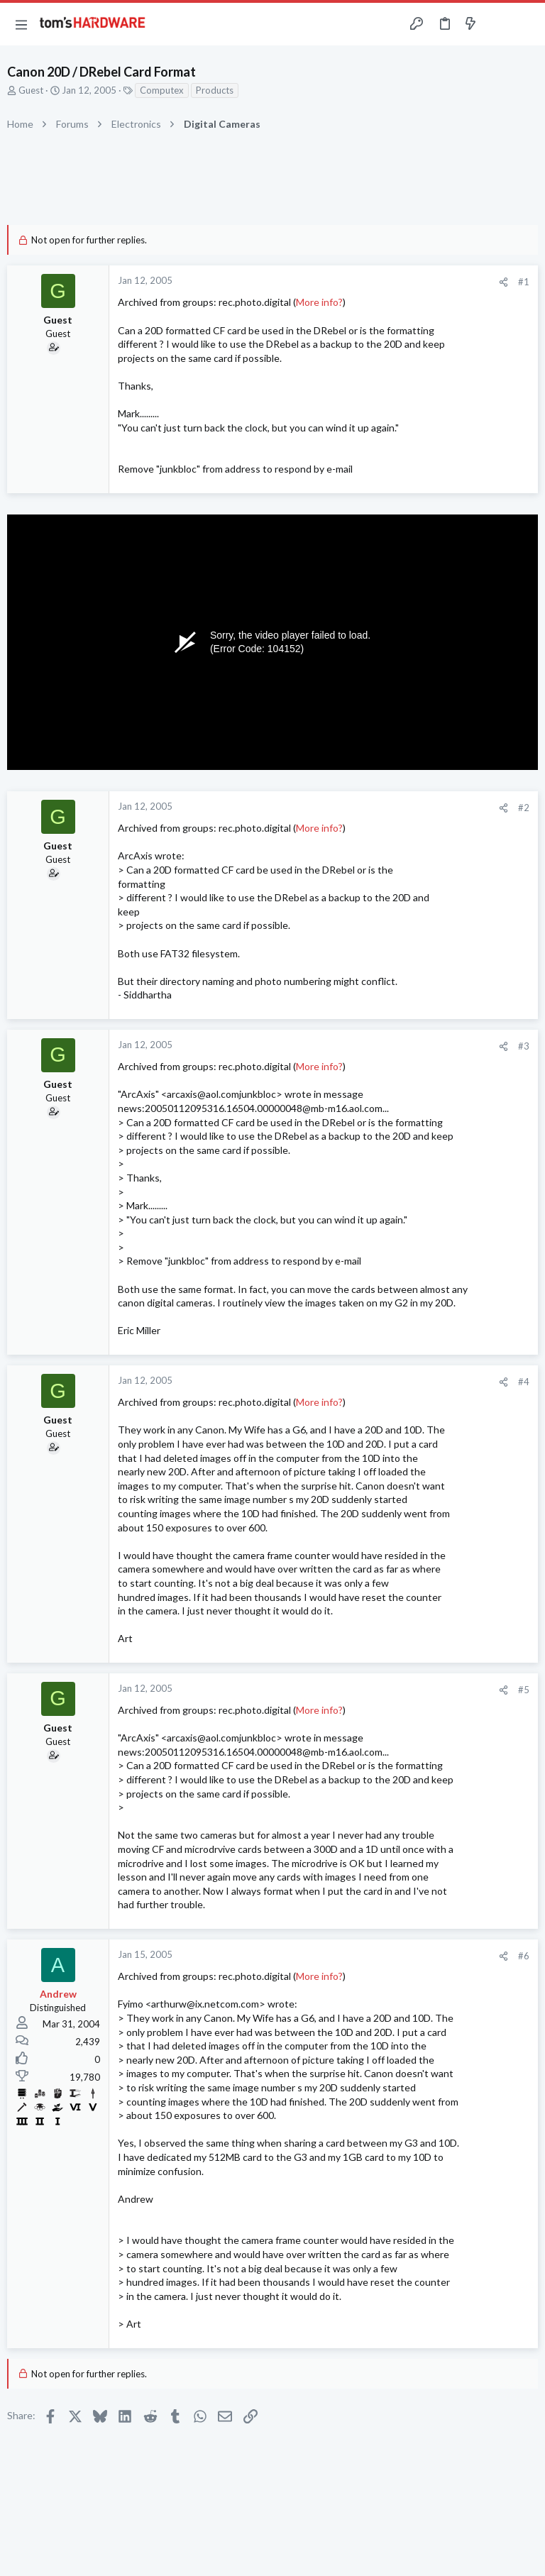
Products (214, 90)
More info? (319, 302)
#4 (523, 1381)
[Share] (503, 282)
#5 (523, 1689)
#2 (523, 807)
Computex (162, 90)
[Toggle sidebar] (498, 24)
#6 (523, 1955)
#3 (523, 1046)
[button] (21, 24)
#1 (523, 281)
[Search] (526, 24)
